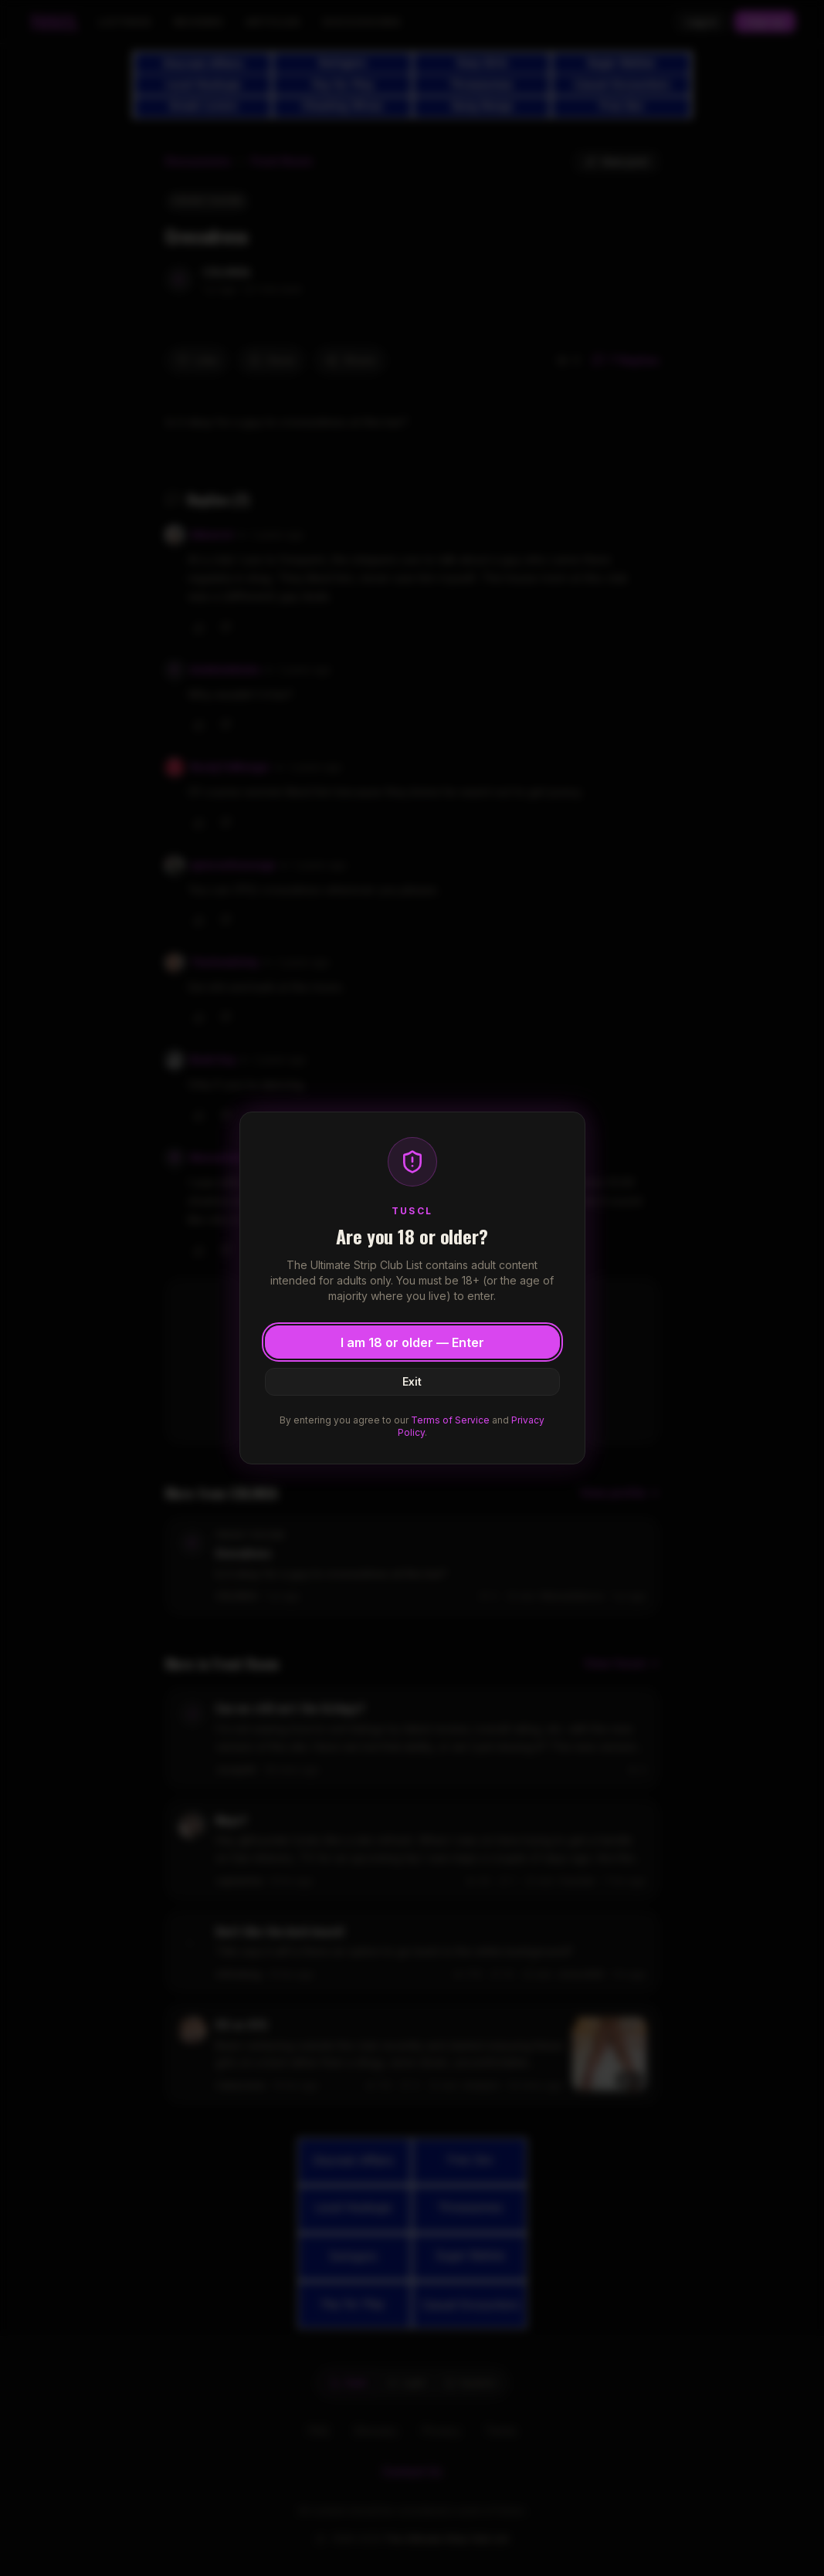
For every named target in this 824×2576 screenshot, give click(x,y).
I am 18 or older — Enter (412, 1342)
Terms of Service (450, 1420)
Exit (412, 1381)
